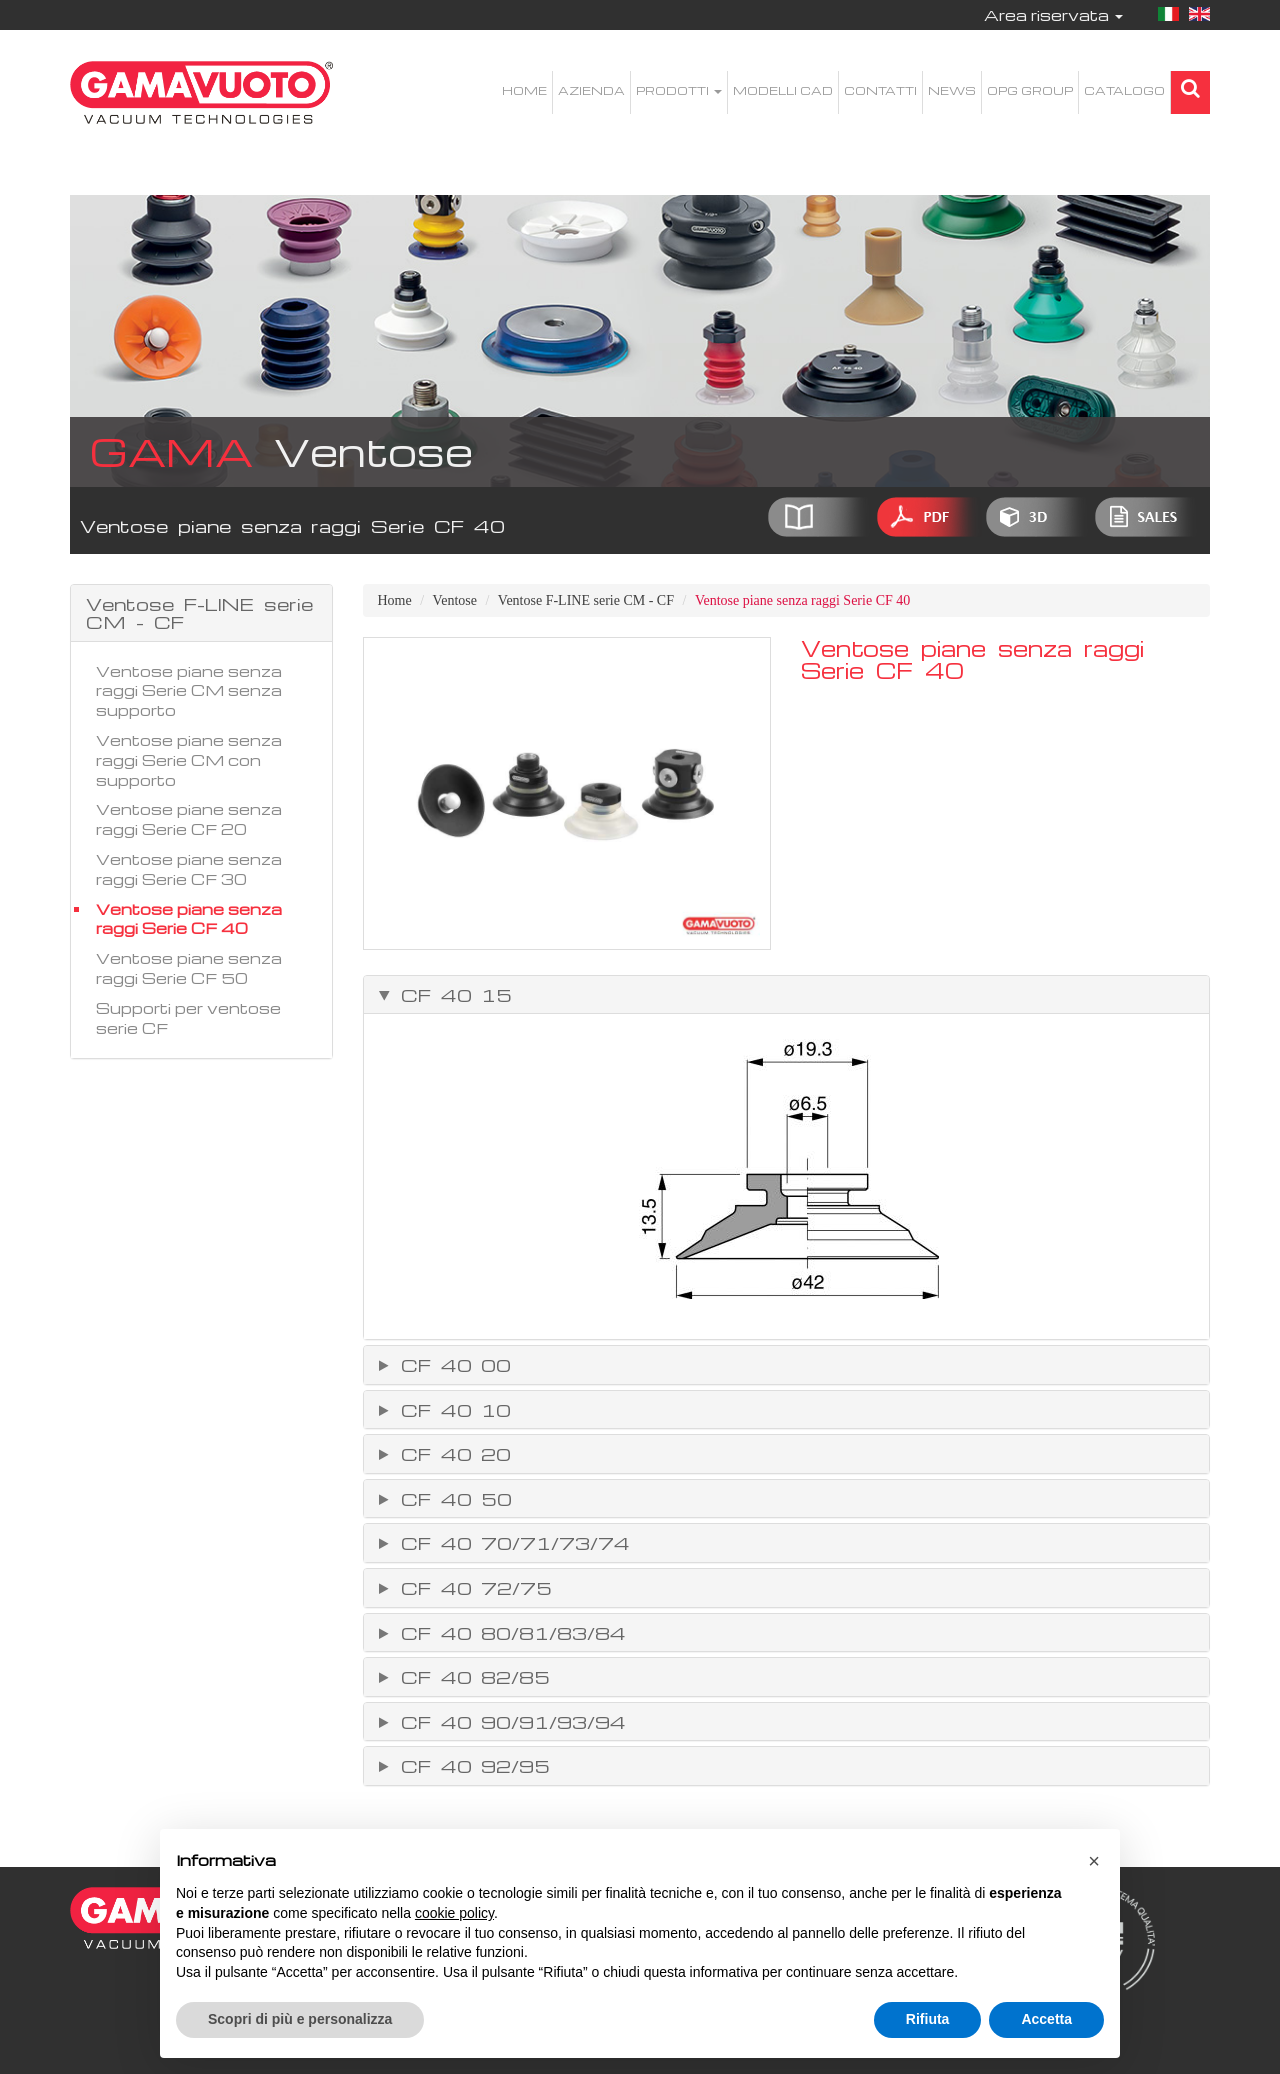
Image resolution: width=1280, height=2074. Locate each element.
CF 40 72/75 (472, 1588)
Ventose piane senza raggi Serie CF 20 (189, 819)
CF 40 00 (451, 1365)
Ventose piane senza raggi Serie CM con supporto (189, 760)
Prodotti (679, 90)
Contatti (880, 90)
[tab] (787, 995)
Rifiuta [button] (928, 2019)
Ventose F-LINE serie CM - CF (586, 600)
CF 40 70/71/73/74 (511, 1543)
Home (524, 90)
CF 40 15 (452, 995)
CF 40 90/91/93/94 (509, 1722)
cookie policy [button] (454, 1913)
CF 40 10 (451, 1410)
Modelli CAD (783, 90)
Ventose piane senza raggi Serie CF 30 (189, 869)
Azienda (591, 90)
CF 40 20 (451, 1454)
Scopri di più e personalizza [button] (300, 2019)
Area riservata (1053, 15)
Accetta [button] (1046, 2019)
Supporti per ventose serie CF (188, 1018)
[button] (1094, 1861)
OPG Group (1030, 90)
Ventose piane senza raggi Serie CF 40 (189, 919)
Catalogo (1124, 90)
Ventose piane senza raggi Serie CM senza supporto (189, 691)
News (952, 90)
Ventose (455, 600)
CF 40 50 (452, 1499)
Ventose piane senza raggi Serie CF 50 (189, 968)
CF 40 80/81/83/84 (509, 1633)
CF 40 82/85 (471, 1677)
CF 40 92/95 (471, 1766)
